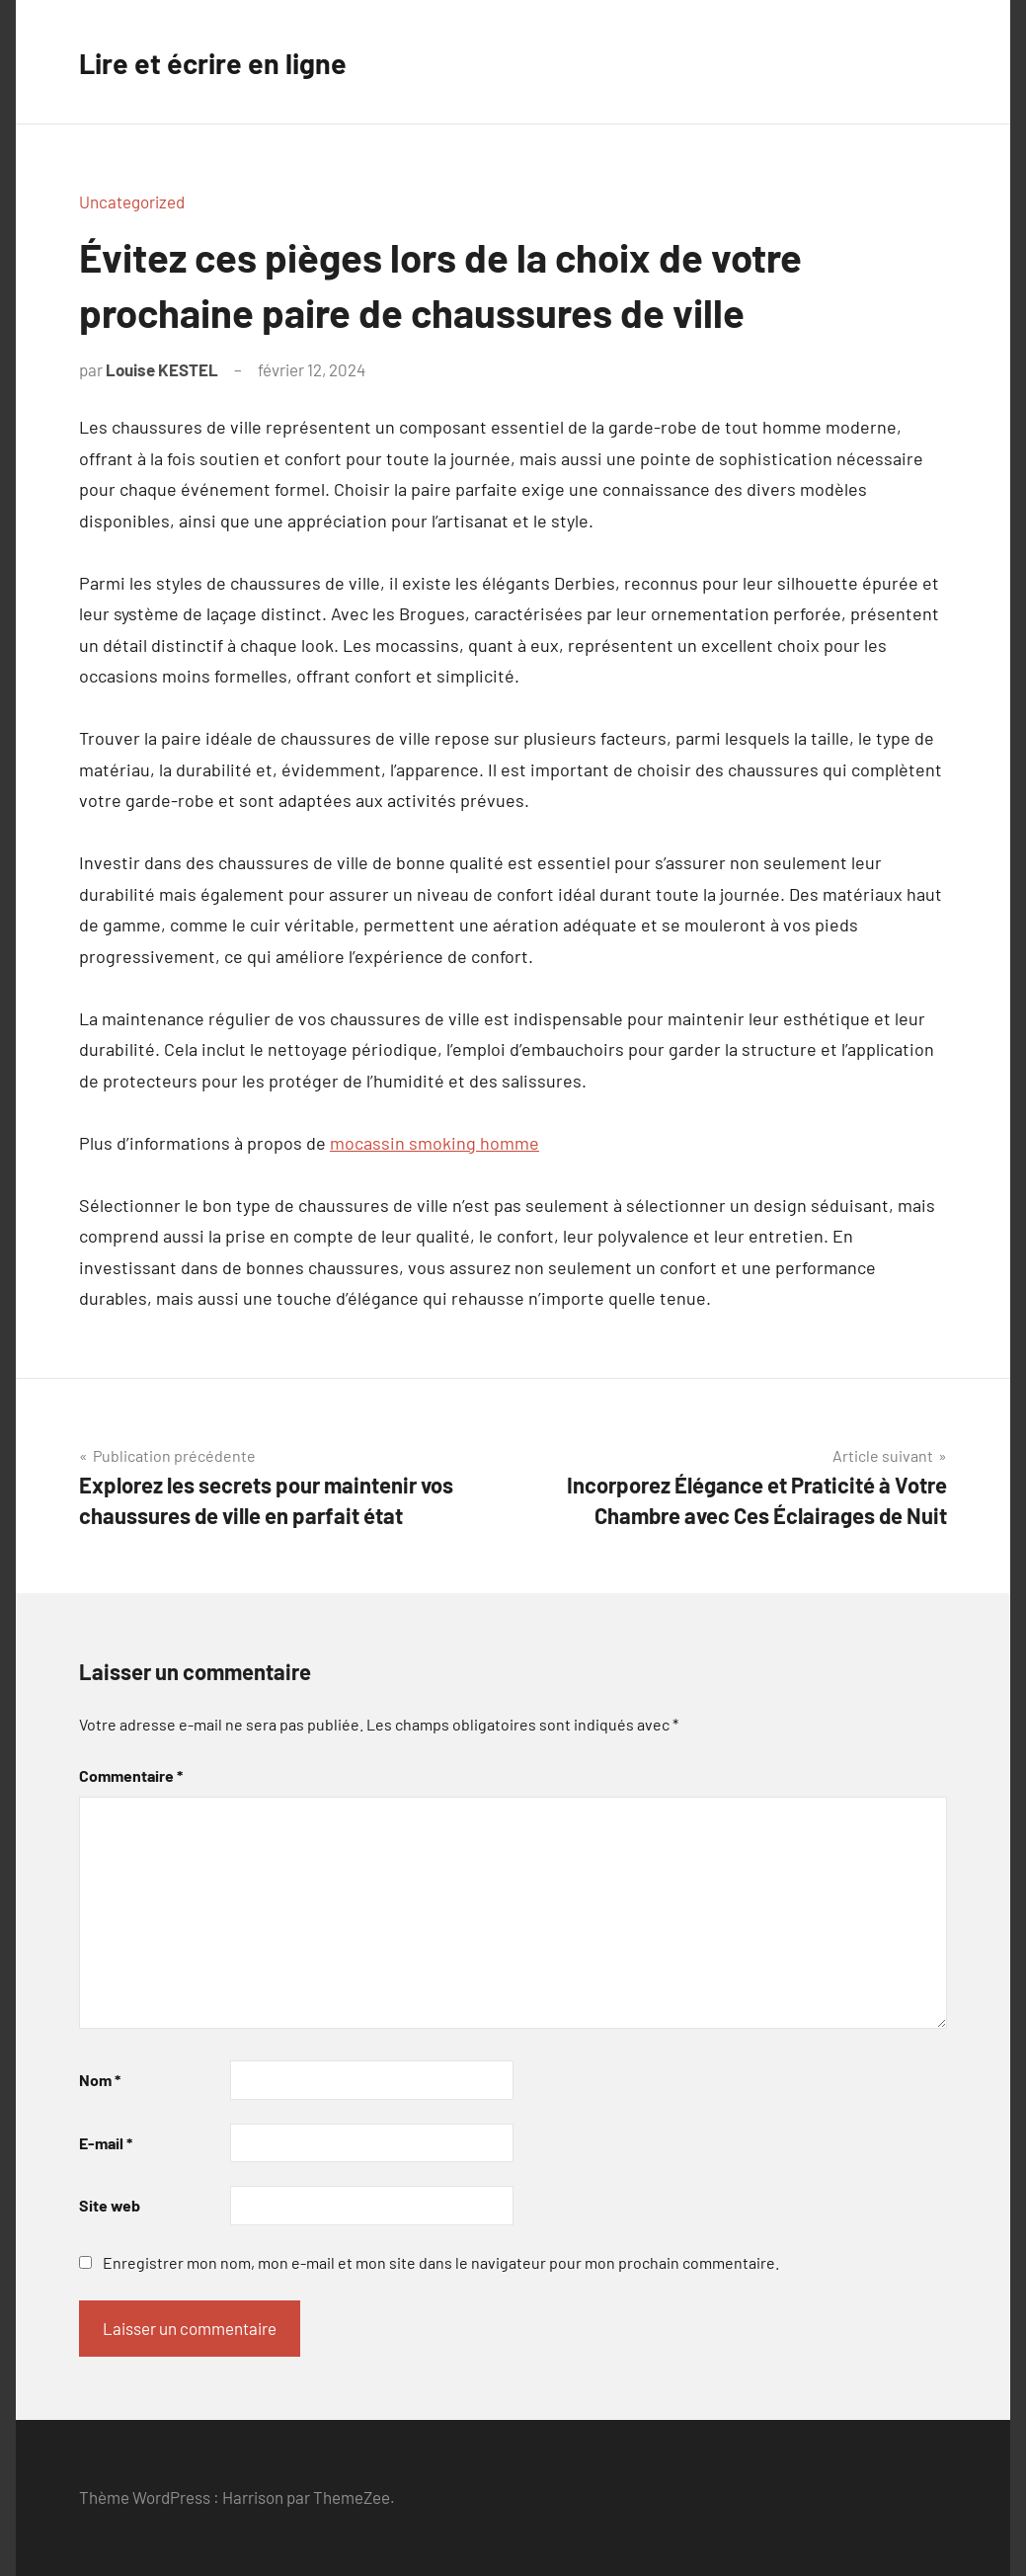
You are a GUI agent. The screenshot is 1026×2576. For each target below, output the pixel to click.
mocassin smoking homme (434, 1143)
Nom (99, 2079)
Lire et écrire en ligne (224, 61)
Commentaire (131, 1775)
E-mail (105, 2142)
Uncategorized (132, 201)
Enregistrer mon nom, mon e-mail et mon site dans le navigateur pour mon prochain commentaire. (441, 2262)
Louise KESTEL (162, 369)
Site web (109, 2205)
